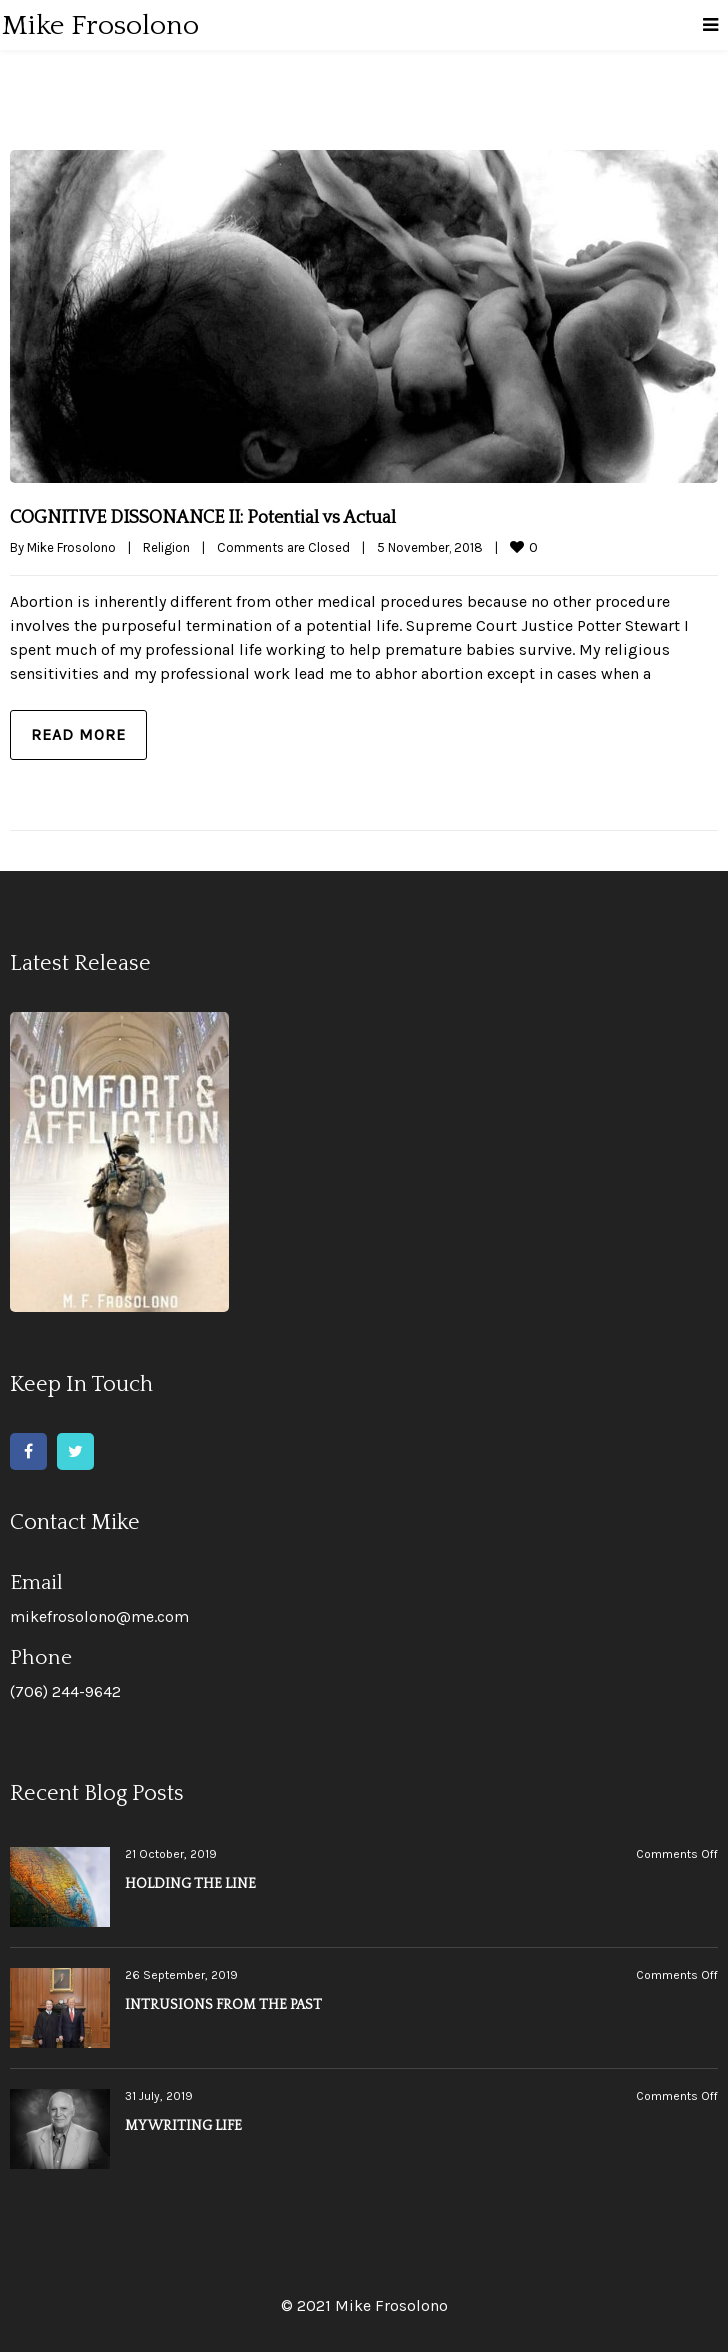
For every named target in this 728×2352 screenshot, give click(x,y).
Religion (166, 547)
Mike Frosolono (71, 547)
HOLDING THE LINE (190, 1884)
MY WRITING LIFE (183, 2126)
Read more (78, 734)
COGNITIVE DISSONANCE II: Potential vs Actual (203, 518)
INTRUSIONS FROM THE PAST (223, 2005)
